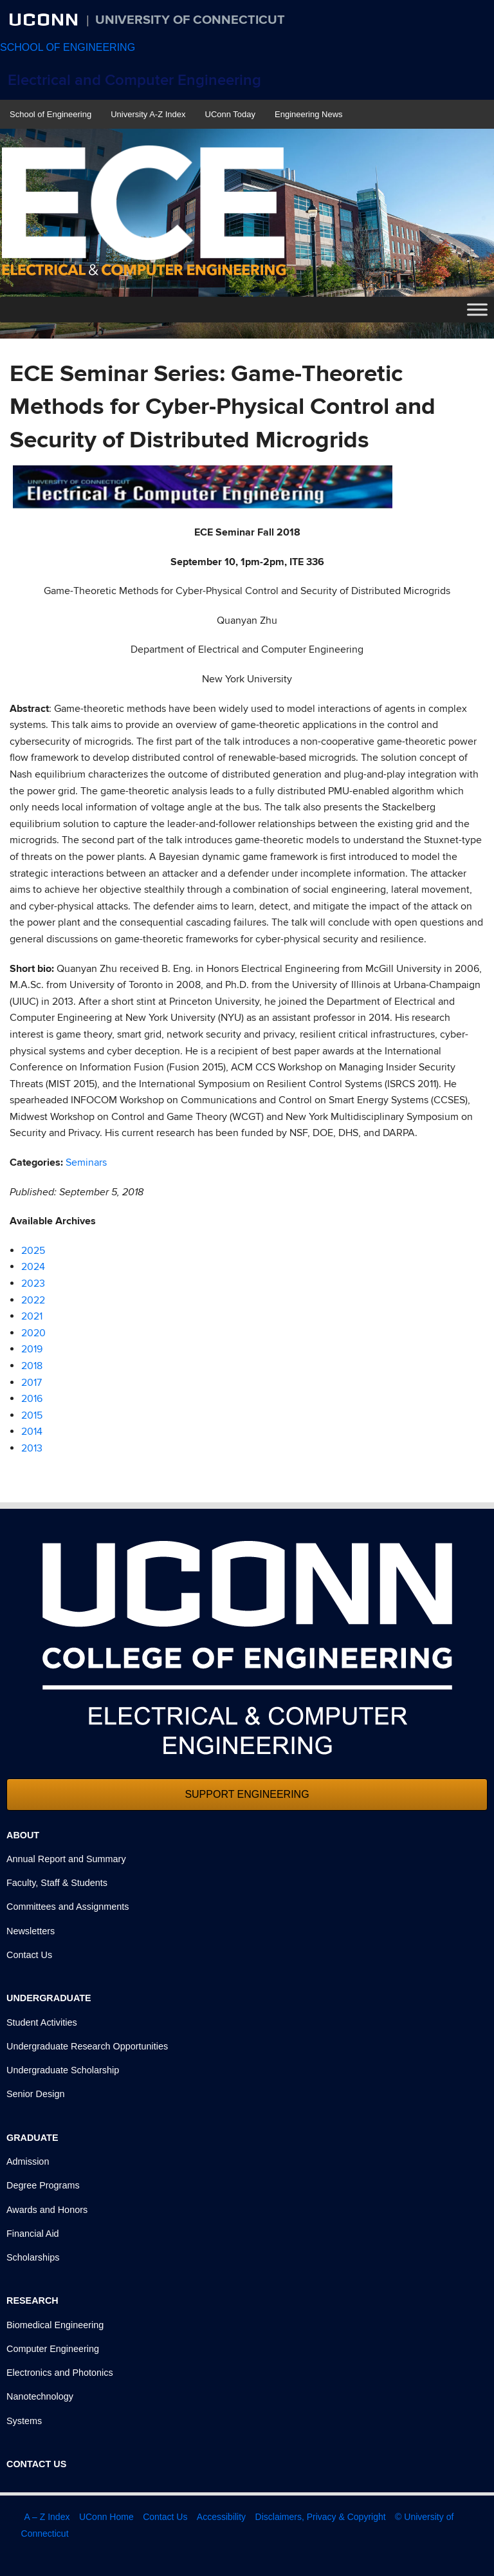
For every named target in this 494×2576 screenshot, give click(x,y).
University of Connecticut (190, 20)
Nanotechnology (39, 2396)
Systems (24, 2421)
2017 (31, 1382)
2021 (31, 1316)
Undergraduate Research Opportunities (87, 2046)
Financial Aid (32, 2233)
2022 (33, 1300)
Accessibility (221, 2517)
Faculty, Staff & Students (56, 1883)
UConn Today (230, 114)
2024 (33, 1266)
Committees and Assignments (67, 1906)
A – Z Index (47, 2517)
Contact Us (29, 1955)
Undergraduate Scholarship (62, 2070)
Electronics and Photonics (59, 2372)
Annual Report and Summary (66, 1859)
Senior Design (35, 2094)
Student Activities (41, 2022)
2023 (33, 1283)
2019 (31, 1349)
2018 (31, 1365)
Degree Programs (43, 2185)
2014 (31, 1431)
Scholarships (32, 2257)
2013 (31, 1448)
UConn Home (106, 2517)
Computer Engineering (52, 2349)
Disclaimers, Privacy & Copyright (320, 2517)
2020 (33, 1333)
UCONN (45, 19)
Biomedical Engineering (55, 2325)
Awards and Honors (46, 2210)
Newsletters (30, 1931)
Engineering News (309, 114)
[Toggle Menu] (477, 310)
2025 (33, 1250)
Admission (27, 2161)
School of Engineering (50, 114)
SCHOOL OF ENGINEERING (67, 47)
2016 (31, 1398)
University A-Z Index (148, 114)
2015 (31, 1415)
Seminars (86, 1162)
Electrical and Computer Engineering (134, 80)
